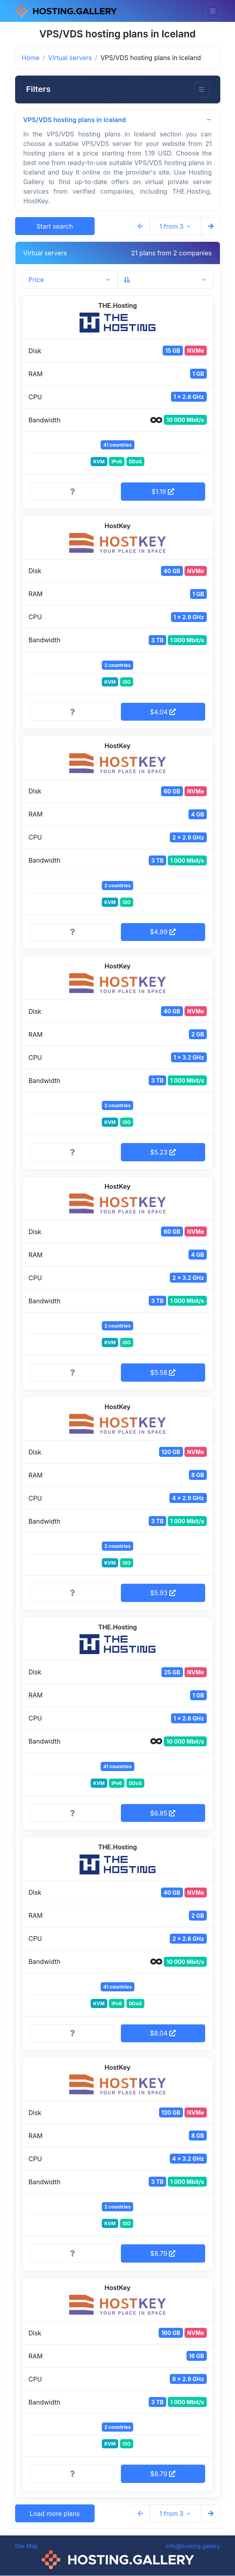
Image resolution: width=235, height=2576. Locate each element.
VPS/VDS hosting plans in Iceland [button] (74, 120)
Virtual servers (70, 58)
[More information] (72, 492)
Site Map (26, 2546)
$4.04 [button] (163, 712)
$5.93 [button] (162, 1593)
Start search (55, 226)
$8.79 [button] (163, 2254)
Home (31, 58)
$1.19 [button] (162, 492)
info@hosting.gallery (193, 2546)
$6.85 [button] (163, 1813)
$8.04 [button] (163, 2033)
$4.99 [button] (163, 932)
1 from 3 (171, 226)
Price (36, 280)
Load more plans (55, 2514)
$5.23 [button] (162, 1153)
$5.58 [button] (163, 1373)
